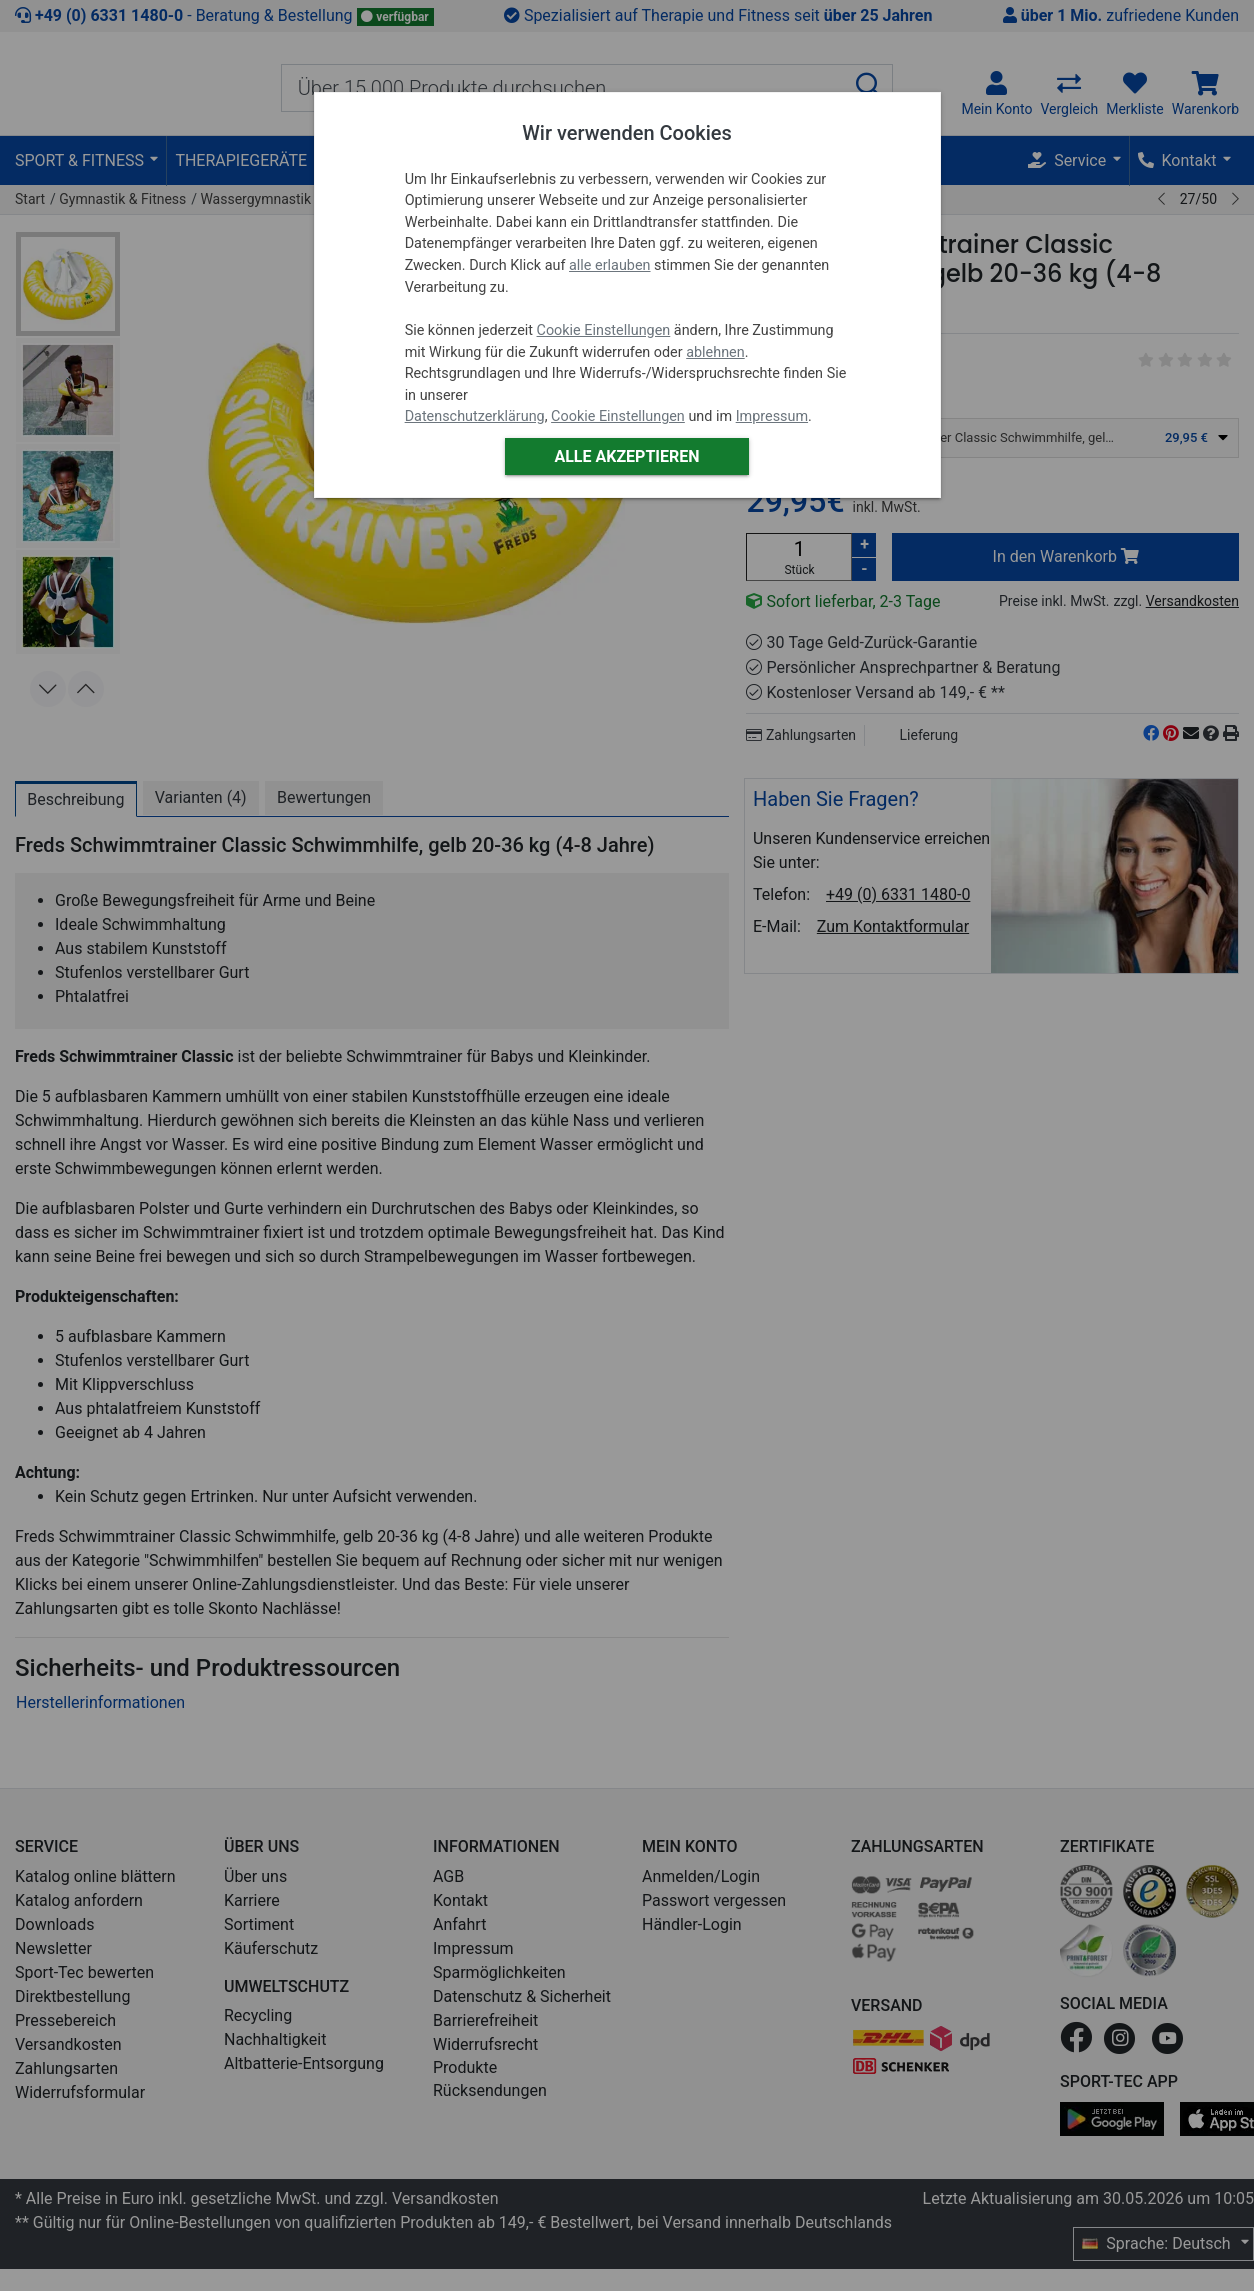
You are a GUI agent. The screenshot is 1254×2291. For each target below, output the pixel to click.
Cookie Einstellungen (604, 330)
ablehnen (715, 352)
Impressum (772, 416)
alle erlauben (609, 265)
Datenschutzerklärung (475, 416)
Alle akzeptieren (626, 456)
